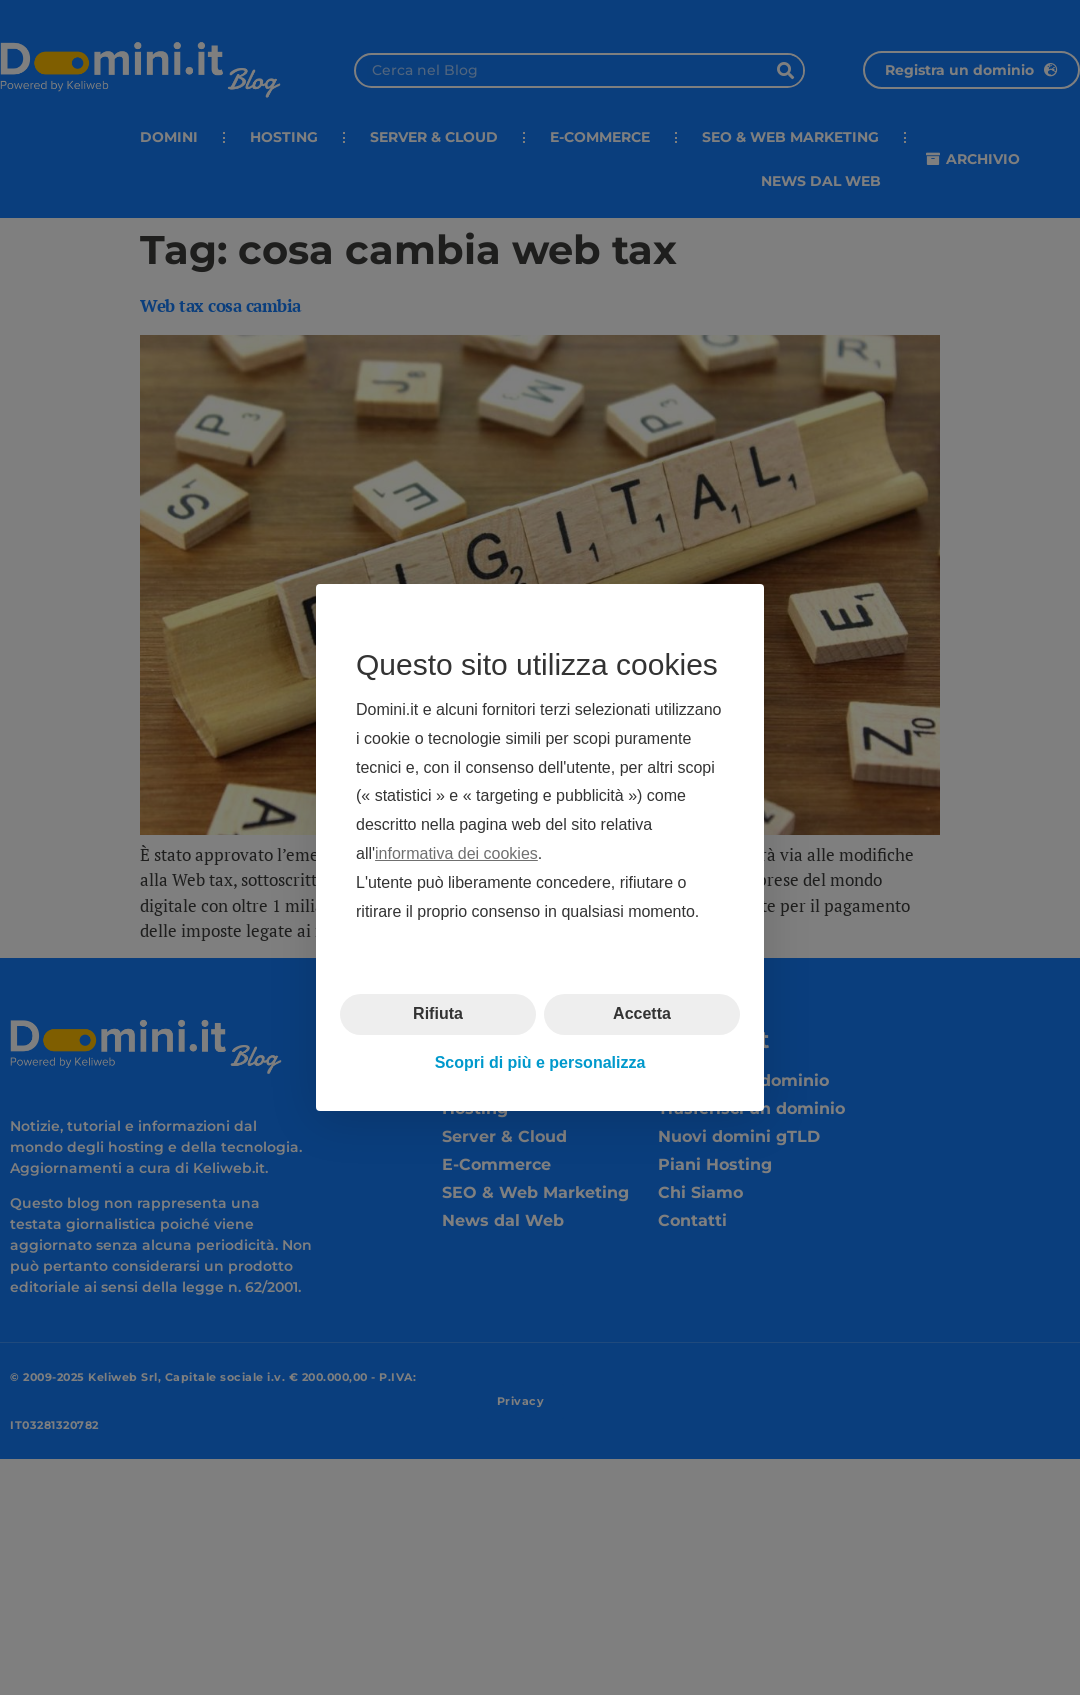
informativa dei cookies (456, 853)
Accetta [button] (642, 1013)
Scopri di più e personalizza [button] (540, 1062)
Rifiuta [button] (438, 1013)
